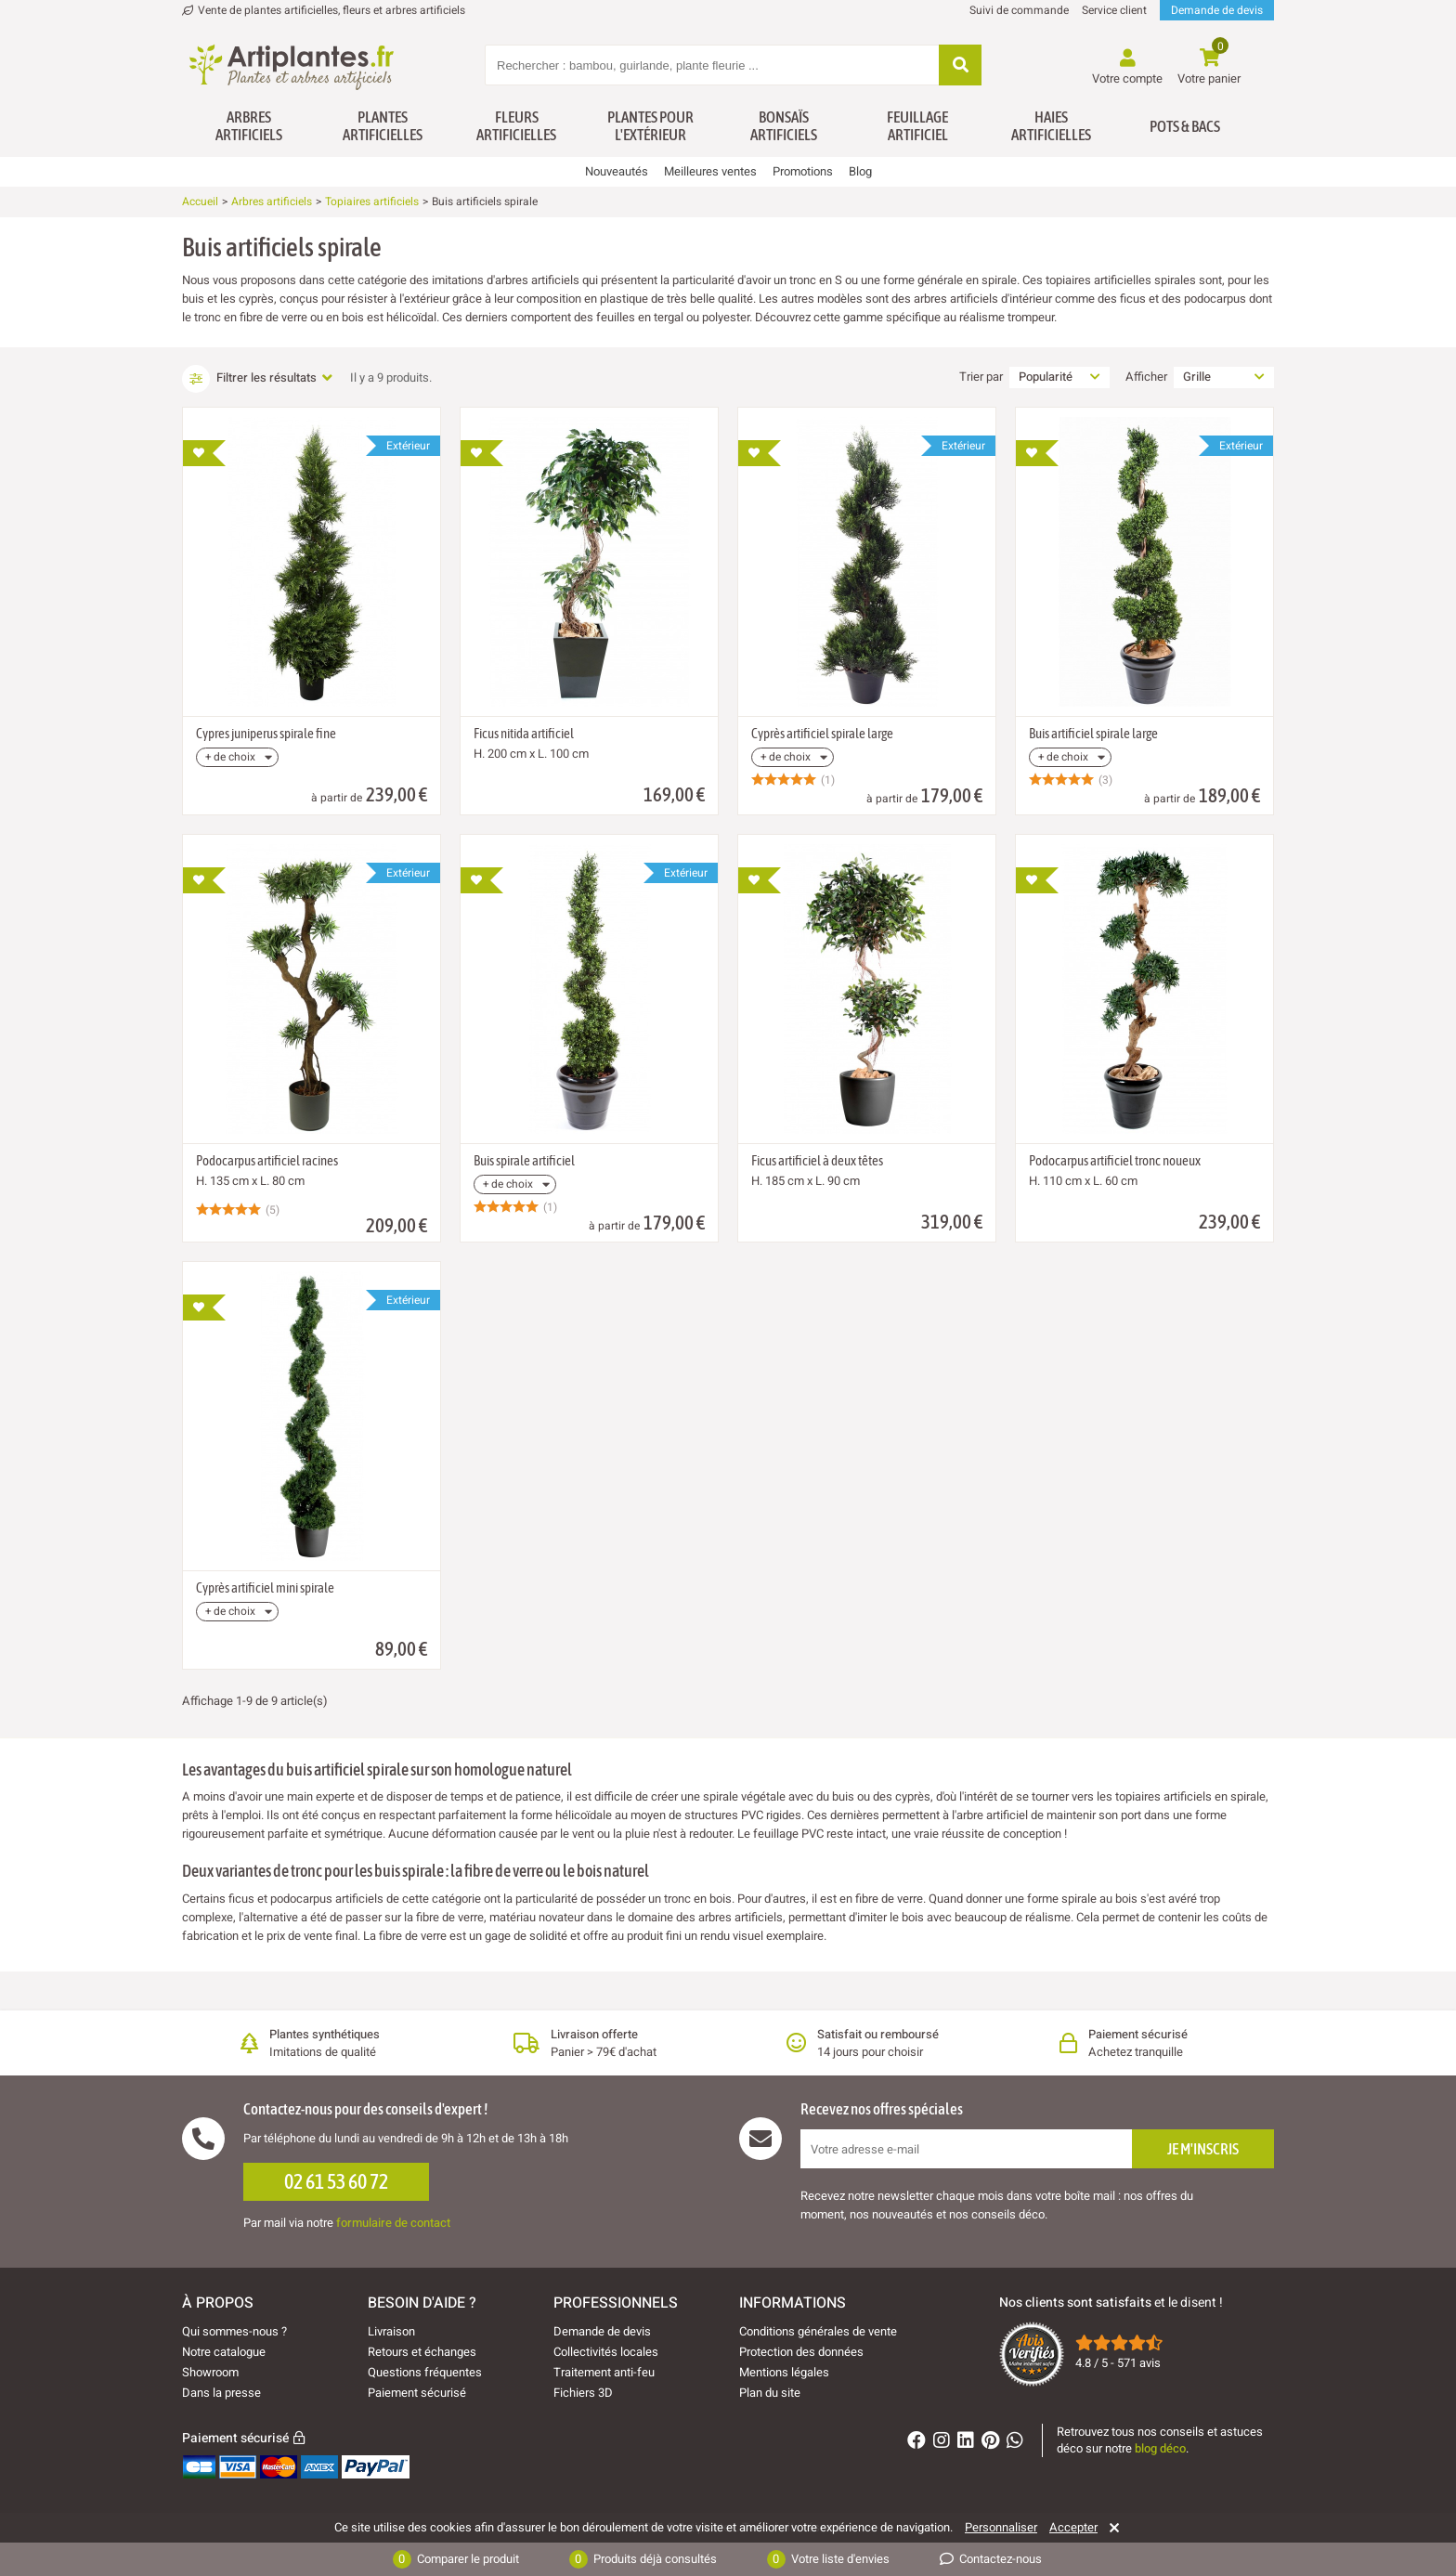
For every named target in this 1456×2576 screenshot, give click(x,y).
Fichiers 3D (583, 2392)
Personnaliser (1001, 2527)
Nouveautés (616, 171)
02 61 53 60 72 (336, 2181)
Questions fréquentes (425, 2372)
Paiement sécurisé (417, 2392)
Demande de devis (1217, 10)
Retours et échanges (422, 2352)
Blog (860, 171)
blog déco (1160, 2448)
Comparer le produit (456, 2559)
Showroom (210, 2372)
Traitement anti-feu (604, 2372)
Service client (1114, 10)
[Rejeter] (1111, 2527)
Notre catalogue (224, 2352)
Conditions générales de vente (818, 2331)
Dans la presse (221, 2392)
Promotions (803, 171)
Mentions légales (784, 2372)
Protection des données (801, 2352)
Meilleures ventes (710, 171)
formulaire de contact (393, 2222)
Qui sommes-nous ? (234, 2331)
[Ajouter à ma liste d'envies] (204, 453)
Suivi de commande (1019, 10)
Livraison (391, 2331)
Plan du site (769, 2392)
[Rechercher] (960, 66)
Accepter (1073, 2527)
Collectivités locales (605, 2352)
